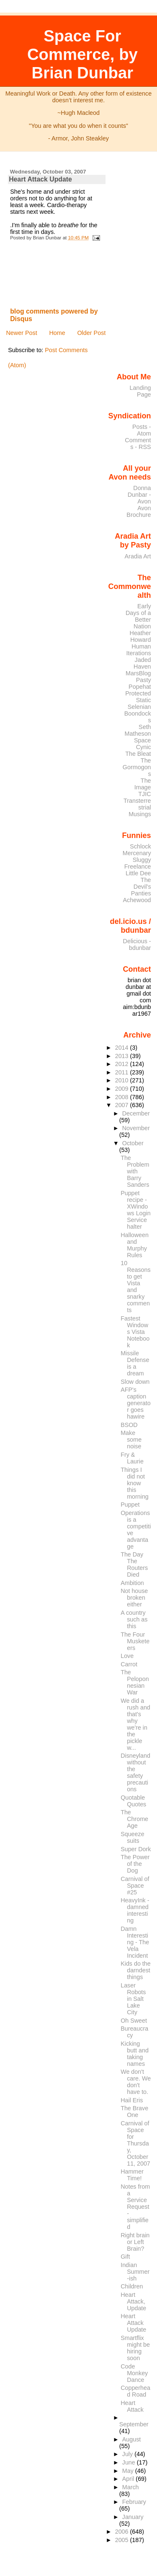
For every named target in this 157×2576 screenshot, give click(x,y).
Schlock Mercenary (137, 849)
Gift (125, 2256)
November (136, 1128)
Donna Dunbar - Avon (139, 495)
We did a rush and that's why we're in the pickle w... (135, 1724)
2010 (122, 1080)
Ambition (132, 1583)
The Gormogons (137, 767)
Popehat (140, 686)
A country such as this (134, 1619)
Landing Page (140, 391)
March (130, 2487)
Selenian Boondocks (137, 713)
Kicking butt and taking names (135, 2053)
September (134, 2424)
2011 (122, 1072)
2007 (122, 1105)
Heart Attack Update (40, 179)
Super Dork (136, 1849)
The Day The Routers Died (134, 1564)
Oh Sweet (134, 2020)
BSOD (129, 1425)
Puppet (130, 1504)
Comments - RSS (138, 443)
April (129, 2478)
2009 (122, 1088)
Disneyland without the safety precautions (135, 1772)
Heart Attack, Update (133, 2301)
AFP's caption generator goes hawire (135, 1403)
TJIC (144, 794)
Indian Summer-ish (135, 2272)
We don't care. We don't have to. (136, 2081)
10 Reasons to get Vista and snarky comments (135, 1286)
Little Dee (138, 873)
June (129, 2462)
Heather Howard (140, 636)
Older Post (91, 332)
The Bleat (138, 753)
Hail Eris (132, 2100)
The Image (142, 784)
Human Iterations (138, 649)
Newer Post (21, 332)
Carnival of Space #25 (135, 1886)
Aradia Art (138, 556)
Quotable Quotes (133, 1801)
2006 (122, 2531)
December (136, 1113)
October (133, 1143)
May (128, 2470)
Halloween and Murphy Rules (135, 1245)
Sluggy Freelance (137, 863)
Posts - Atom (141, 430)
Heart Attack (132, 2406)
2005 (122, 2540)
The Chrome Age (134, 1819)
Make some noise (131, 1439)
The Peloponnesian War (135, 1682)
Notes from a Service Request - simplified (135, 2206)
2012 (122, 1064)
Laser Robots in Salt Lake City (133, 1999)
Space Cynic (142, 743)
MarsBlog (138, 673)
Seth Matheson (138, 730)
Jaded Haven (142, 663)
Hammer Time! (132, 2175)
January (133, 2517)
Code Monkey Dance (134, 2373)
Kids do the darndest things (135, 1970)
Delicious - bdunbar (137, 944)
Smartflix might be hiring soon (135, 2348)
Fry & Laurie (132, 1458)
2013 (122, 1056)
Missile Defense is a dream (135, 1363)
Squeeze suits (132, 1837)
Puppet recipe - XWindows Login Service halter (135, 1210)
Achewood (137, 900)
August (131, 2439)
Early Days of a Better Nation (138, 616)
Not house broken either (134, 1598)
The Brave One (134, 2111)
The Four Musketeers (135, 1641)
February (134, 2501)
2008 (122, 1097)
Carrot (129, 1664)
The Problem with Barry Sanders (135, 1171)
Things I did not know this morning (135, 1483)
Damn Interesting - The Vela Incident (135, 1942)
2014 (122, 1047)
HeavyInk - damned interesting (135, 1910)
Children (132, 2286)
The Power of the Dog (135, 1864)
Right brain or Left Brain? (135, 2242)
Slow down (135, 1381)
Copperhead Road (135, 2391)
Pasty (143, 680)
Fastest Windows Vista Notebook (135, 1332)
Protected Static (138, 696)
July (128, 2454)
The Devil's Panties (141, 887)
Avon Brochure (138, 511)
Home (57, 332)
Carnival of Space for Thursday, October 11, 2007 (135, 2143)
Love (127, 1655)
